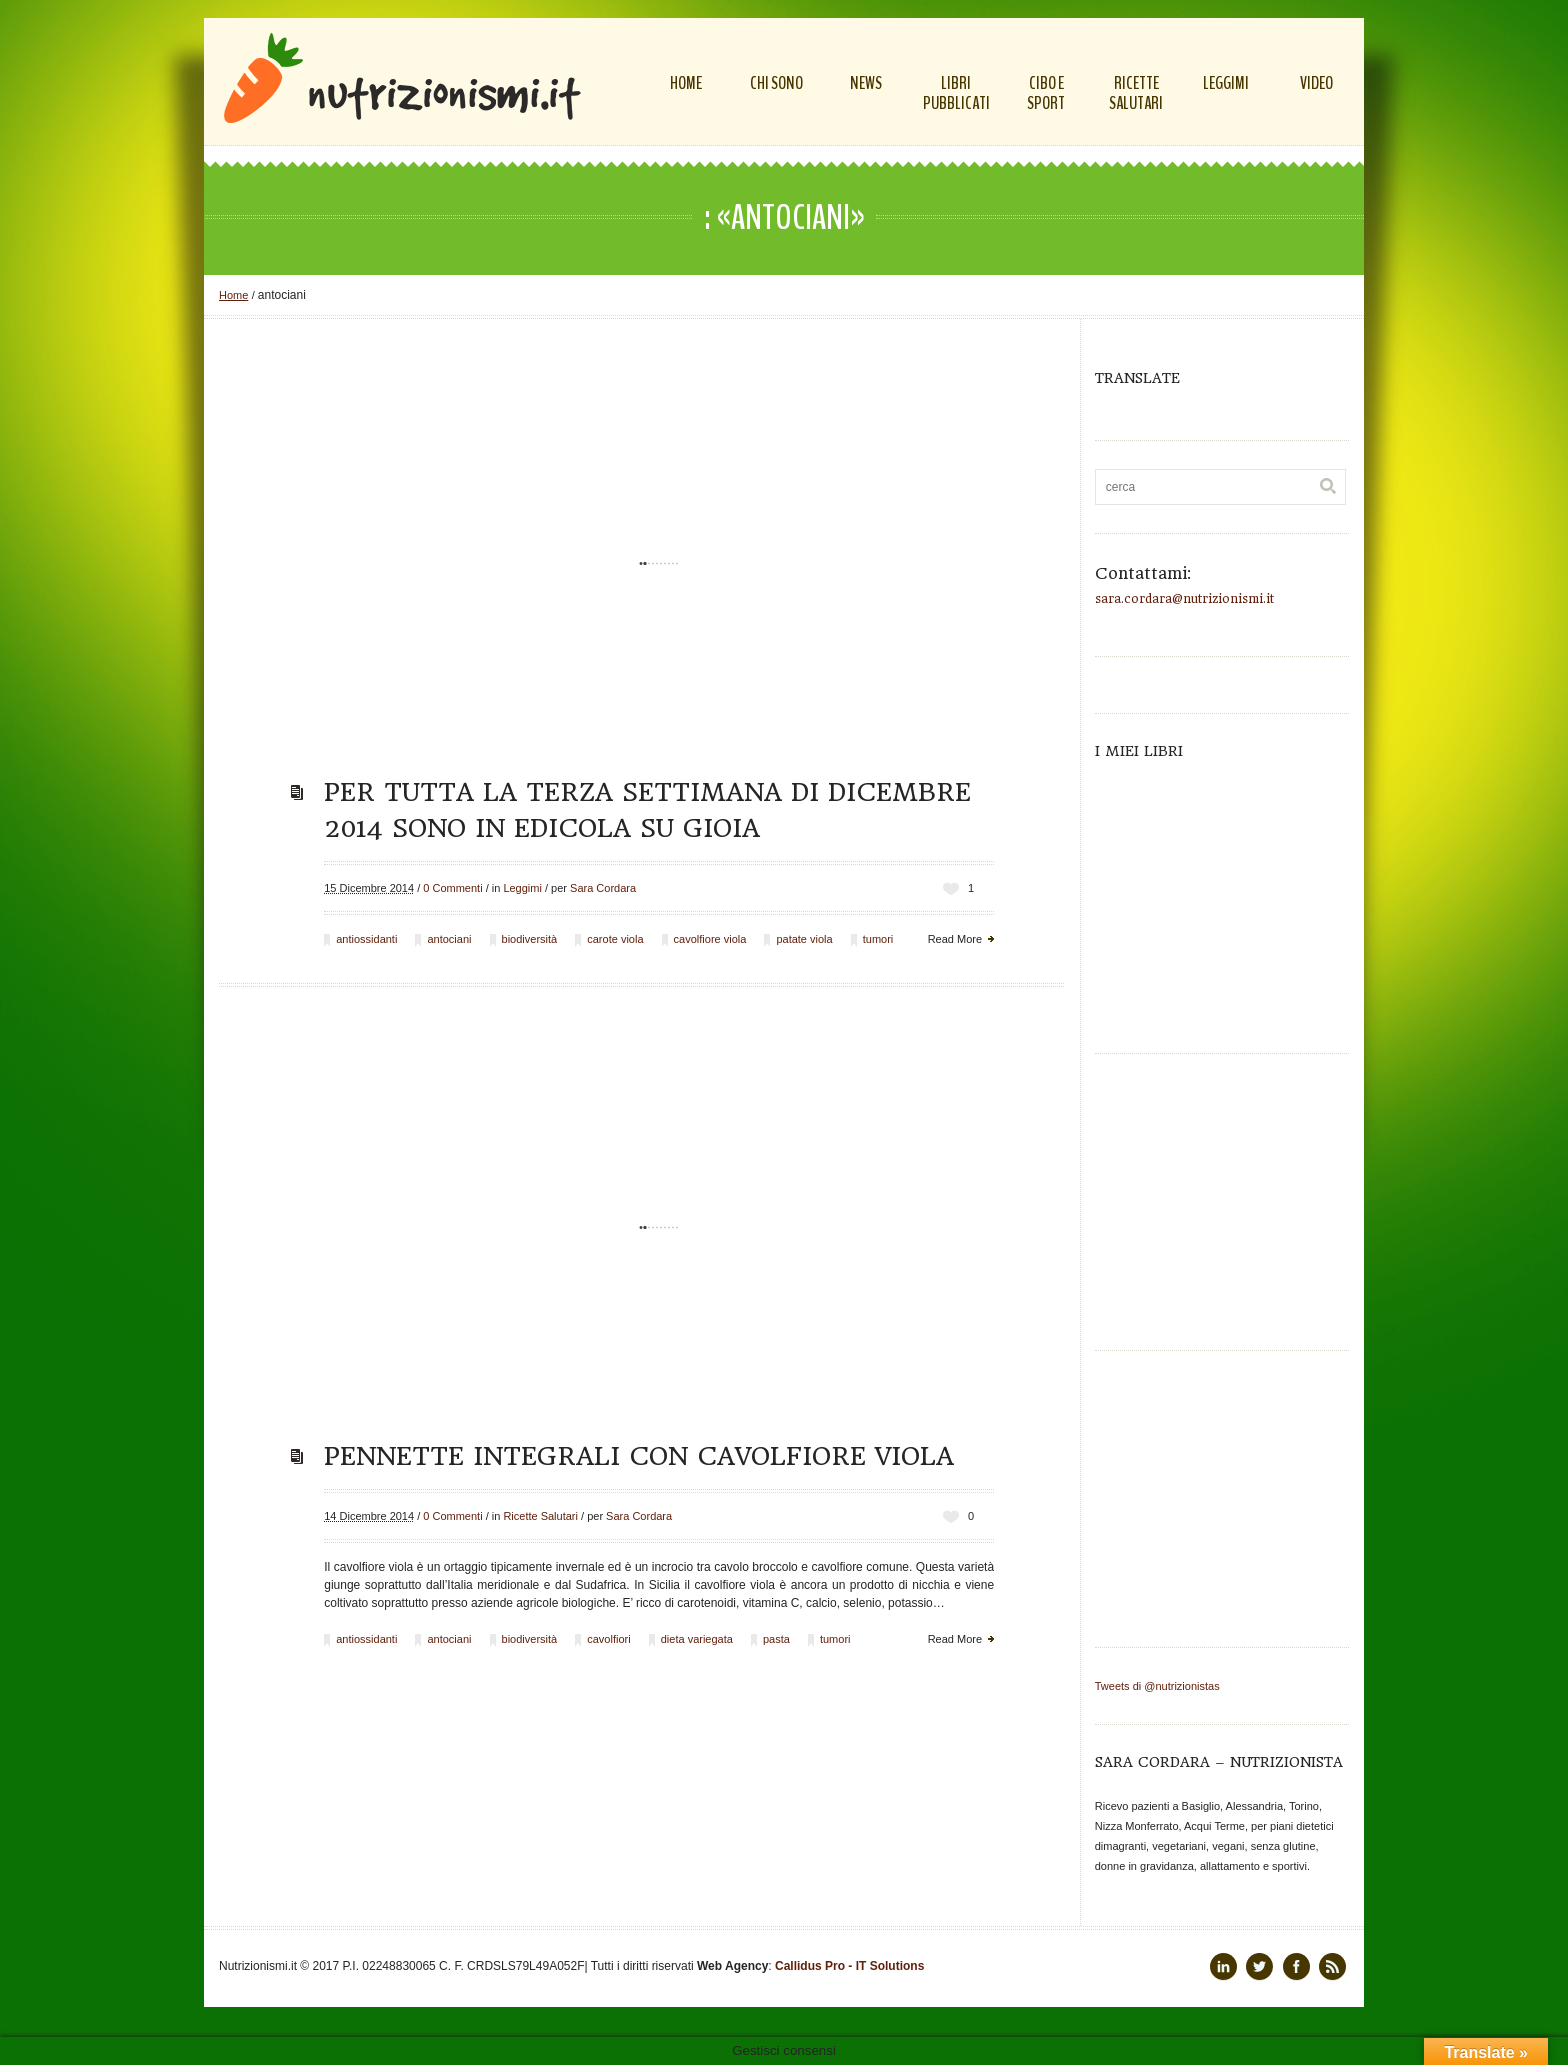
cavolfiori (608, 1639)
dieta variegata (697, 1639)
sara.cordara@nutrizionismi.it (1184, 599)
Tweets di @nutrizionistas (1157, 1686)
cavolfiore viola (710, 939)
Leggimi (522, 888)
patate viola (804, 939)
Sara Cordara (603, 888)
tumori (878, 939)
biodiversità (530, 939)
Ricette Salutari (540, 1516)
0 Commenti (452, 888)
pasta (776, 1639)
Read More (955, 939)
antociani (449, 939)
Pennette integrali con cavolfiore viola (639, 1456)
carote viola (615, 939)
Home (233, 295)
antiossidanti (366, 939)
